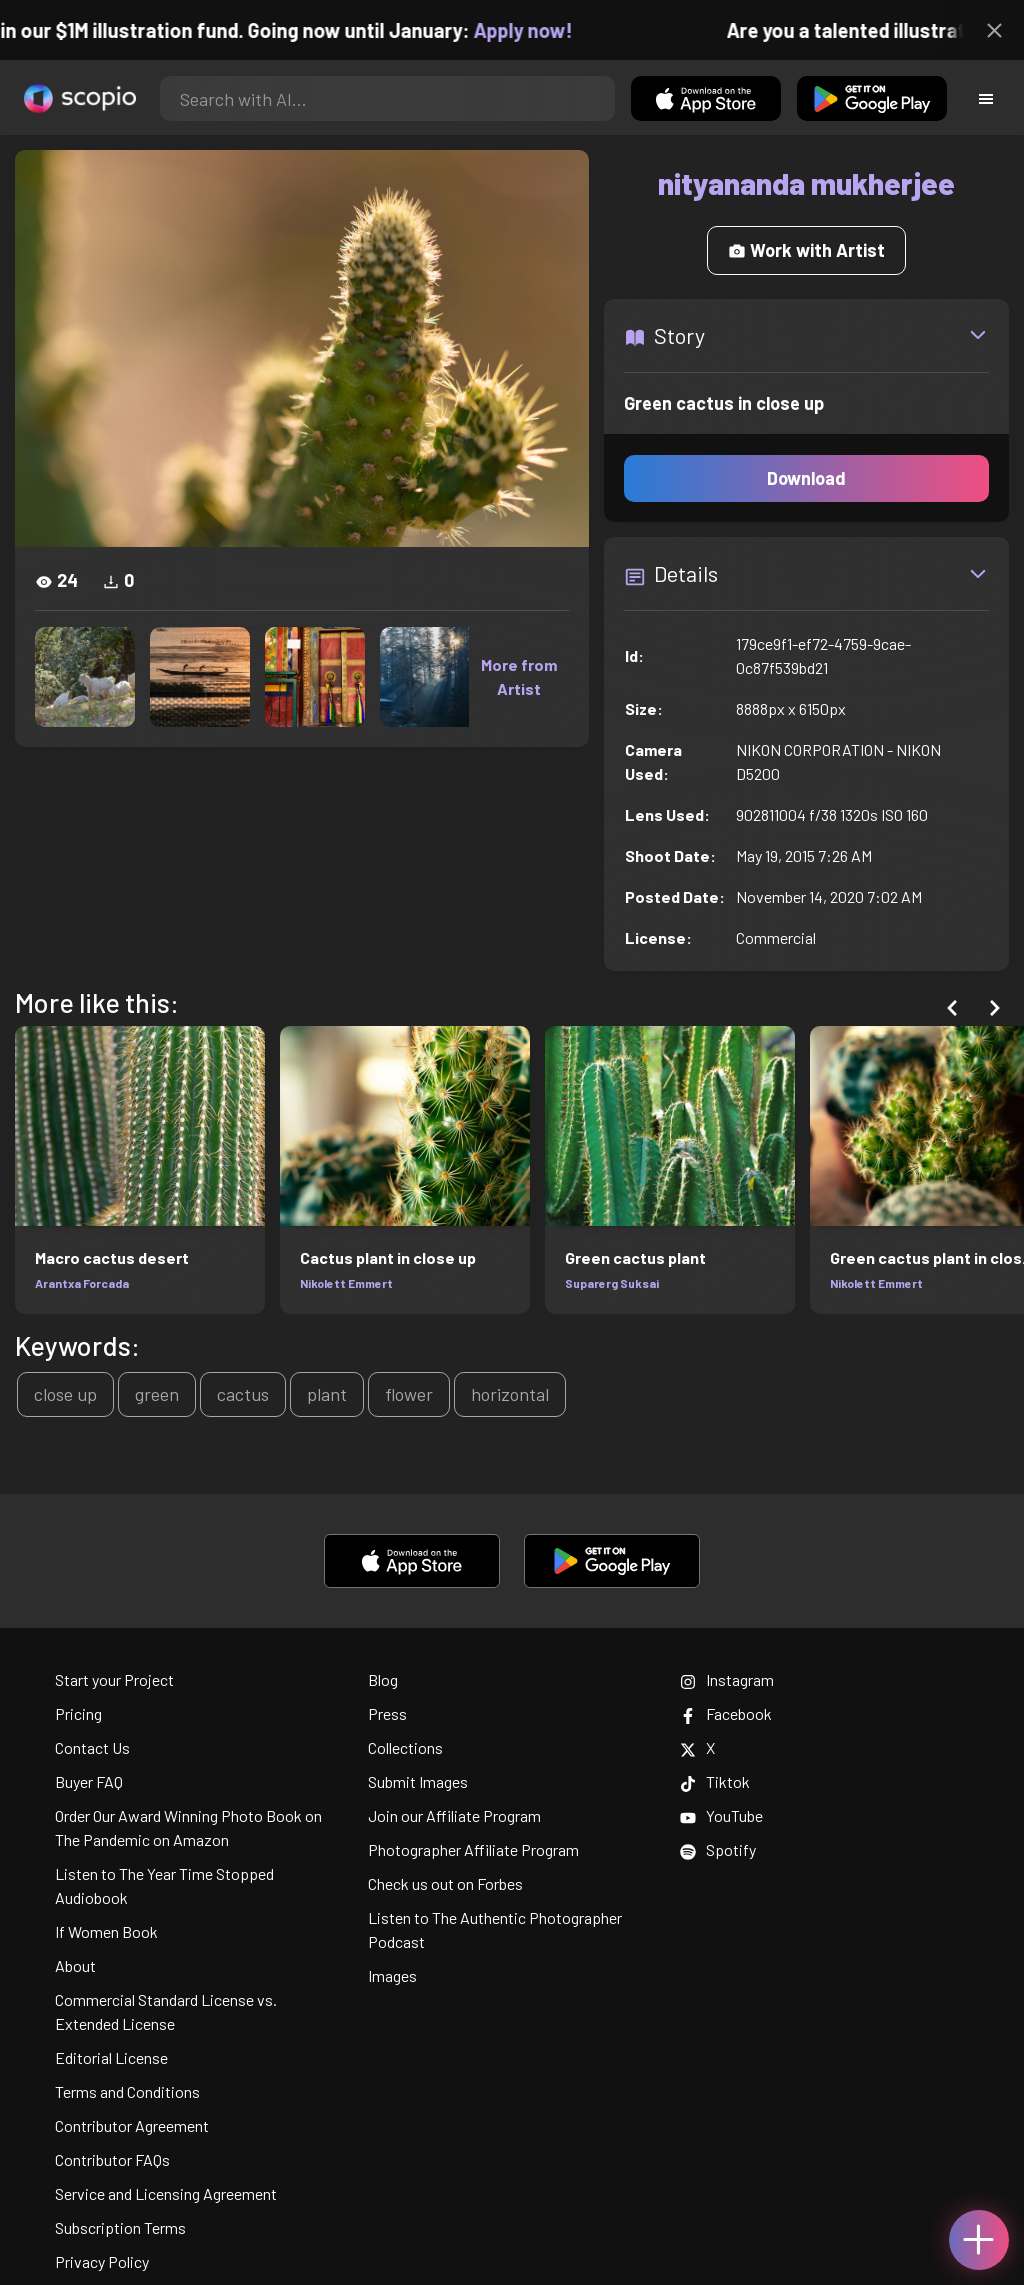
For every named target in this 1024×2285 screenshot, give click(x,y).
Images (392, 1975)
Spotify (718, 1849)
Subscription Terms (120, 2227)
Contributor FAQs (112, 2159)
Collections (405, 1747)
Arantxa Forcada (82, 1283)
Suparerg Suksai (612, 1283)
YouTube (721, 1815)
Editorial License (111, 2057)
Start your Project (114, 1679)
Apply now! (537, 30)
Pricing (78, 1713)
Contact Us (92, 1747)
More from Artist (519, 676)
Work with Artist (806, 250)
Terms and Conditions (127, 2091)
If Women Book (106, 1931)
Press (387, 1713)
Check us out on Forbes (445, 1883)
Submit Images (418, 1781)
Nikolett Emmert (346, 1283)
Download (806, 478)
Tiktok (715, 1781)
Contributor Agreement (132, 2125)
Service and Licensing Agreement (166, 2193)
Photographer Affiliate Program (473, 1849)
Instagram (727, 1679)
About (75, 1965)
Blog (383, 1679)
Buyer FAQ (89, 1781)
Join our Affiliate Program (454, 1815)
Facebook (726, 1713)
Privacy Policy (102, 2261)
